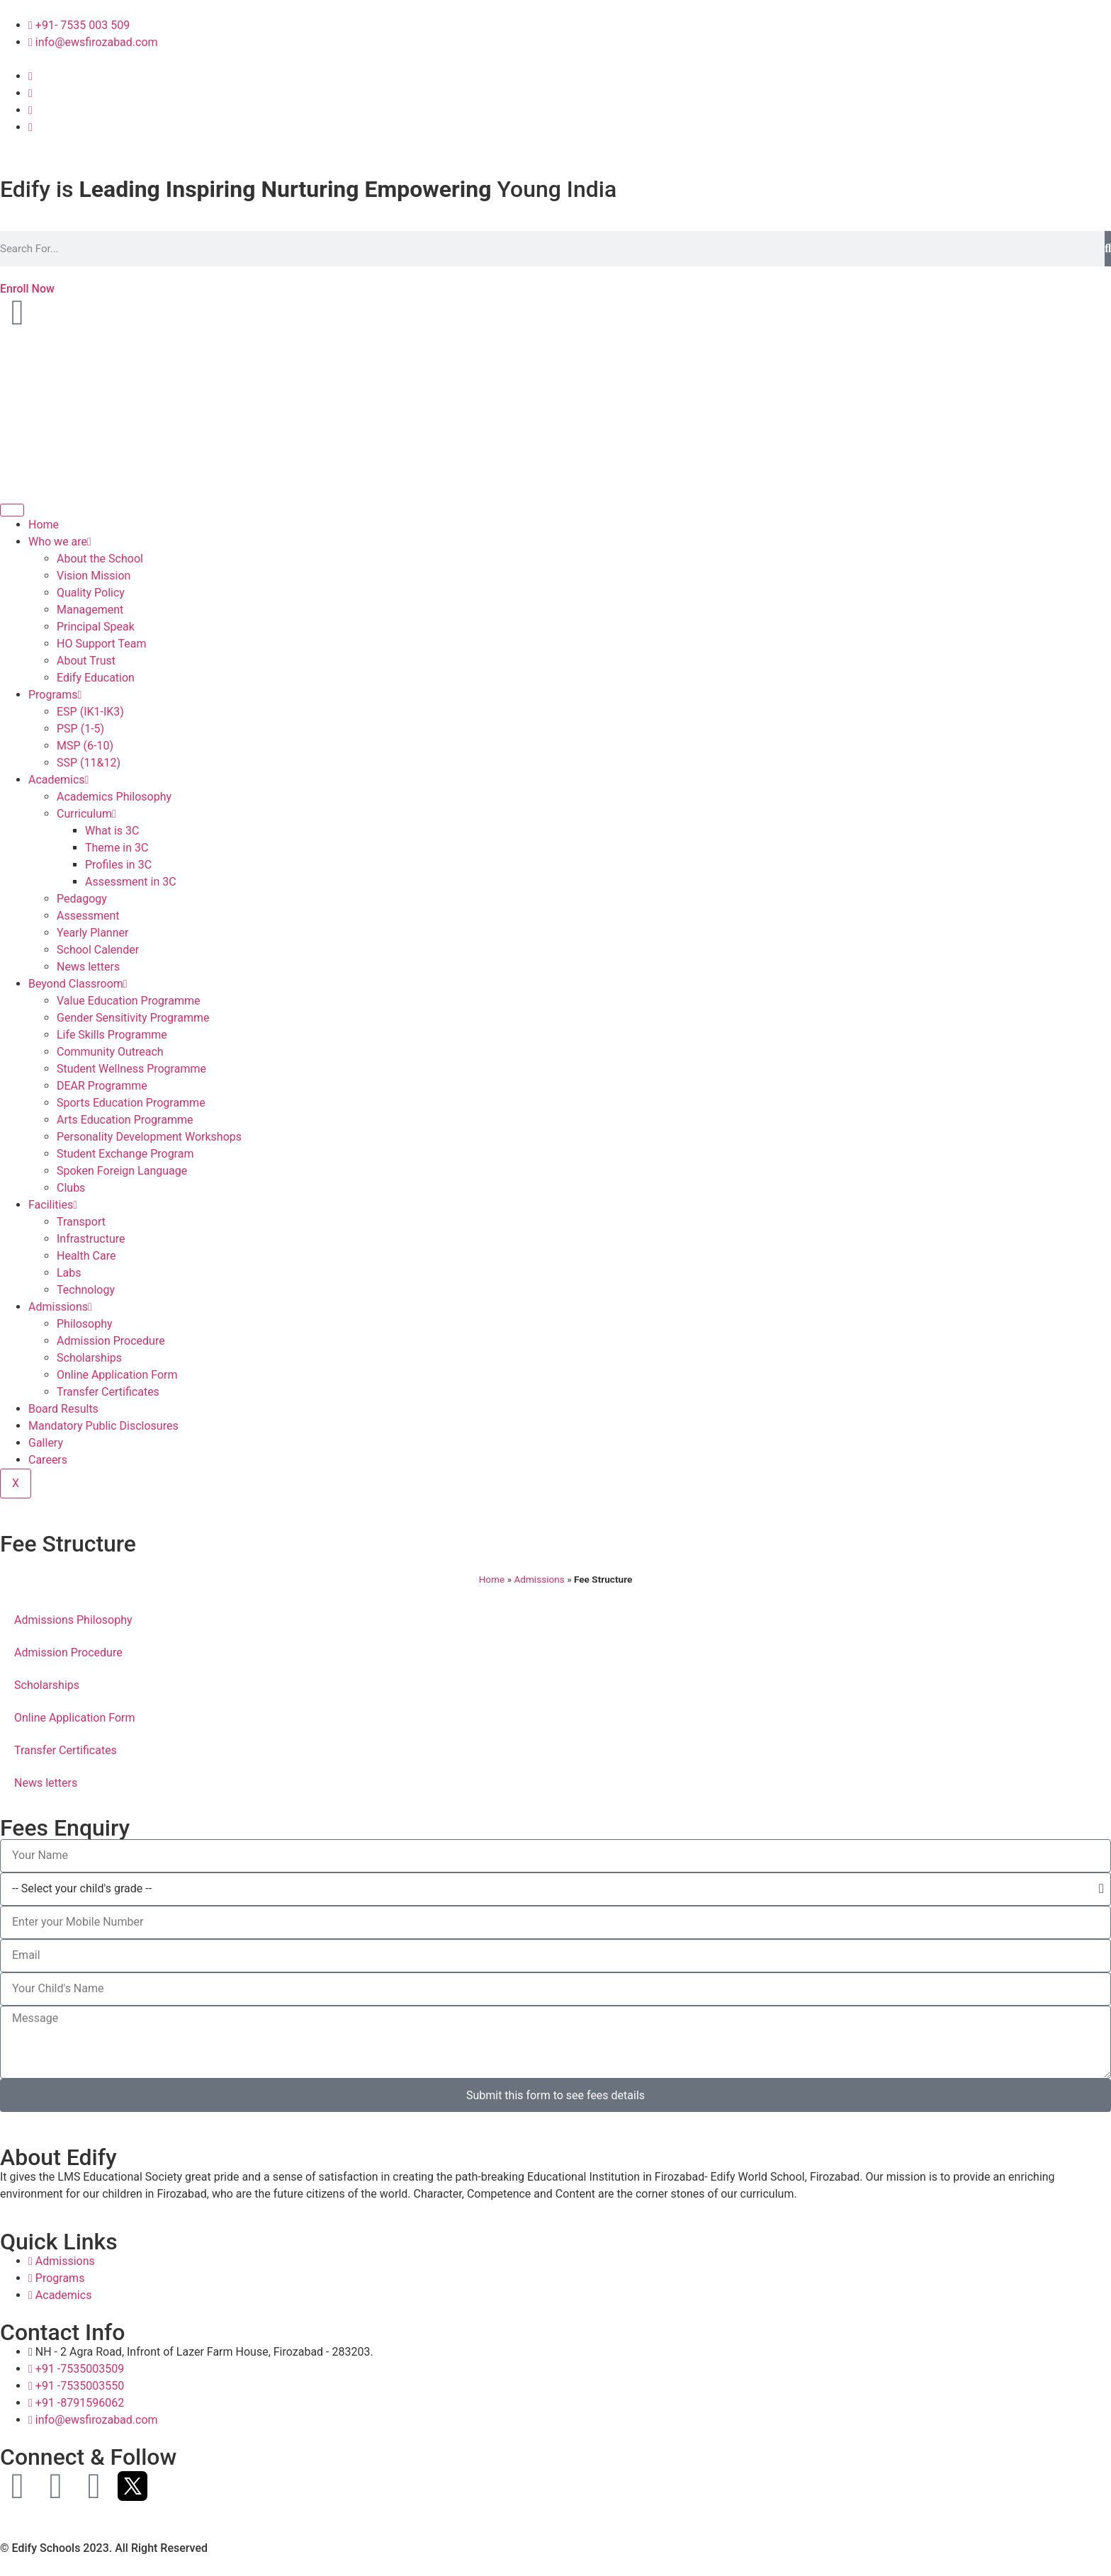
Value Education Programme (128, 1000)
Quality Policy (91, 592)
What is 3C (112, 830)
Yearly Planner (92, 932)
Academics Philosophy (114, 796)
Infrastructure (91, 1238)
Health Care (86, 1255)
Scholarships (89, 1358)
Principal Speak (96, 626)
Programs (54, 694)
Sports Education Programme (131, 1102)
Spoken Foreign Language (122, 1170)
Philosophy (85, 1324)
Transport (81, 1221)
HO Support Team (102, 643)
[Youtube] (30, 110)
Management (90, 609)
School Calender (98, 949)
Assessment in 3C (130, 881)
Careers (47, 1460)
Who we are (59, 541)
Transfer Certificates (108, 1392)
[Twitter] (30, 127)
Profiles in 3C (118, 864)
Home (43, 524)
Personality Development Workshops (149, 1136)
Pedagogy (82, 898)
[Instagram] (30, 93)
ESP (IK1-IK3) (90, 711)
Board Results (63, 1409)
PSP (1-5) (80, 728)
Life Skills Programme (112, 1034)
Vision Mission (93, 575)
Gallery (45, 1443)
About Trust (86, 660)
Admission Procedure (111, 1341)
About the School (100, 558)
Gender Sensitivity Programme (133, 1017)
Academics (58, 779)
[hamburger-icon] (12, 510)
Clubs (71, 1187)
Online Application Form (117, 1375)
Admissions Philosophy (73, 1620)
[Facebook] (30, 76)
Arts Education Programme (125, 1119)
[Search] (1108, 248)
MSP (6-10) (85, 745)
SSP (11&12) (88, 762)
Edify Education (96, 677)
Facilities (52, 1204)
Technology (86, 1290)
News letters (88, 966)
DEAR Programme (102, 1085)
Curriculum (86, 813)
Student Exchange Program (125, 1153)
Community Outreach (110, 1051)
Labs (69, 1272)
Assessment (88, 915)
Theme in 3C (116, 847)
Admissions (60, 1307)
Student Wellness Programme (131, 1068)
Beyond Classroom (78, 983)
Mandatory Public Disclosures (103, 1426)
